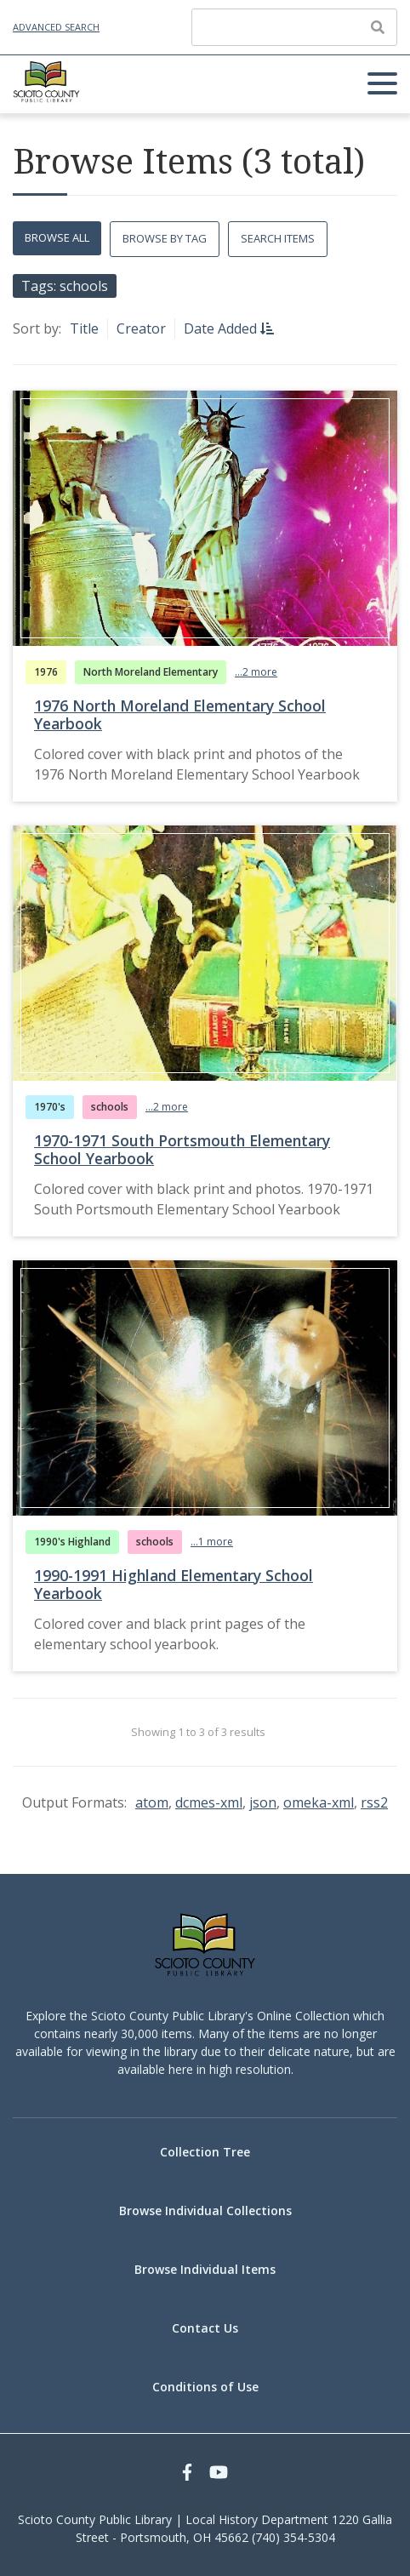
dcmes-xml (208, 1802)
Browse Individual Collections (205, 2210)
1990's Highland (72, 1541)
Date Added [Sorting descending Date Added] (222, 328)
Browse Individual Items (205, 2269)
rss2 (374, 1802)
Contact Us (205, 2328)
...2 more (256, 672)
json (262, 1802)
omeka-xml (318, 1802)
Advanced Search (56, 26)
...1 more (212, 1541)
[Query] (294, 27)
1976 (46, 672)
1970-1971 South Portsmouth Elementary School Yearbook (182, 1149)
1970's (49, 1107)
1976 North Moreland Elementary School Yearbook (180, 714)
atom (151, 1802)
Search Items (278, 238)
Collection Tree (205, 2152)
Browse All (57, 237)
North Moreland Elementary (150, 672)
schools (109, 1107)
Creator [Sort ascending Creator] (141, 328)
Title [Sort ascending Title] (84, 328)
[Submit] (377, 27)
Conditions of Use (205, 2387)
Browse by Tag (164, 238)
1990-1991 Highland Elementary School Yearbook (173, 1584)
